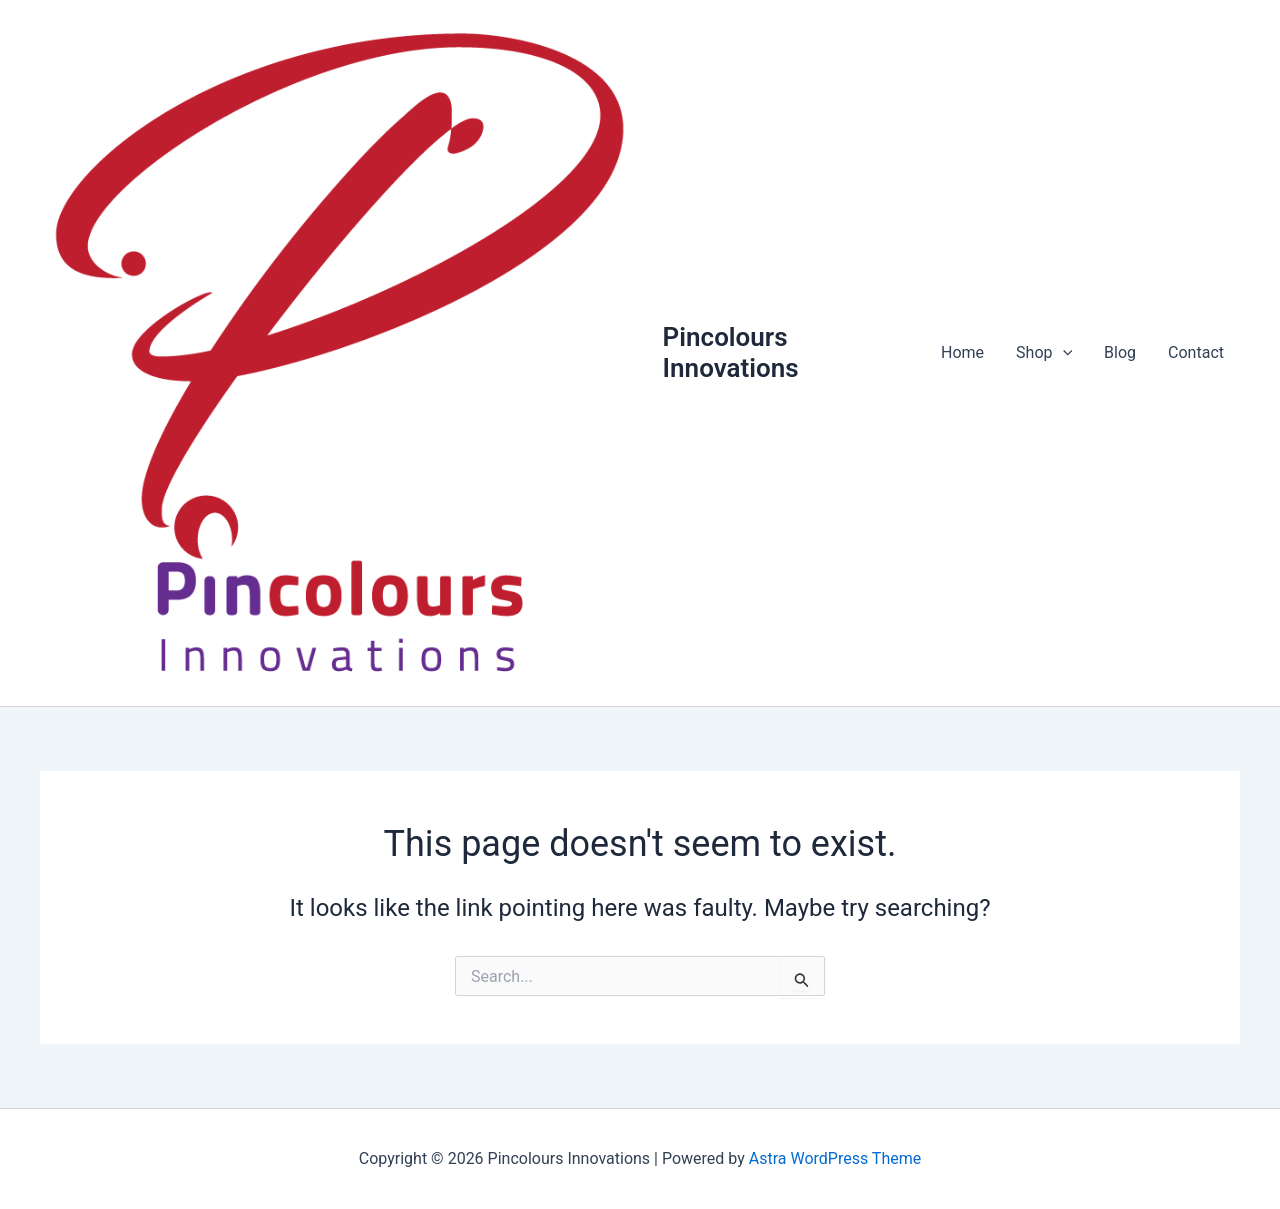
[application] (1063, 353)
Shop (1044, 353)
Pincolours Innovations (731, 352)
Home (962, 352)
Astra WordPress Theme (835, 1158)
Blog (1120, 352)
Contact (1196, 352)
